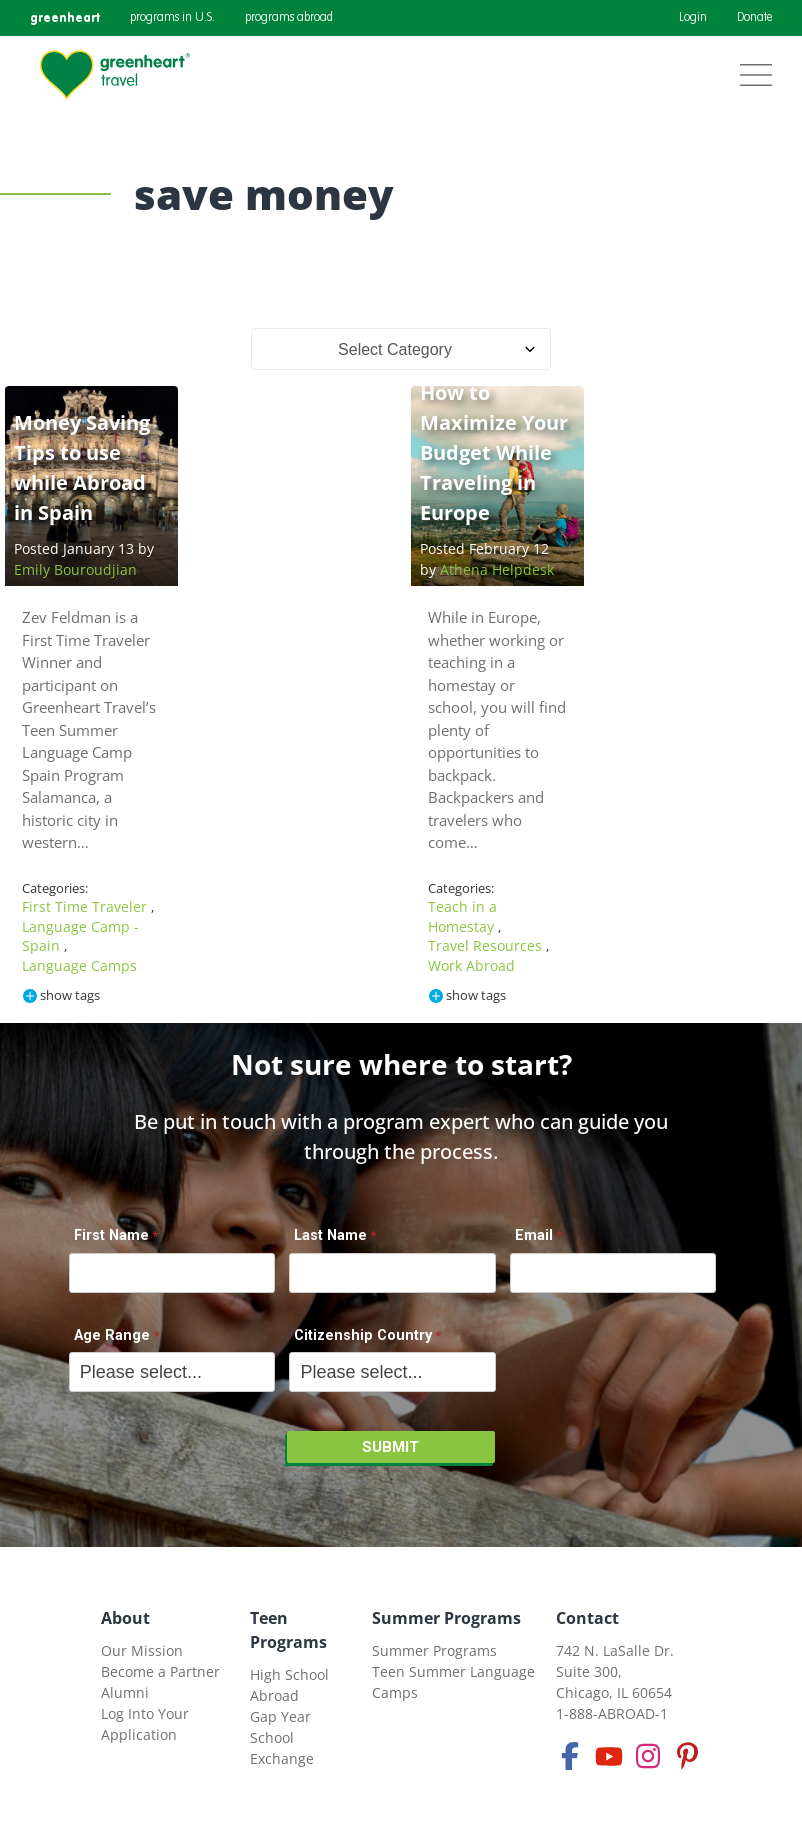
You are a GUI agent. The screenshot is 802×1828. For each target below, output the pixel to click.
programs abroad (289, 18)
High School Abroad (289, 1685)
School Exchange (282, 1748)
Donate (754, 18)
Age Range (112, 1335)
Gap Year (280, 1716)
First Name (111, 1235)
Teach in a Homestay (463, 916)
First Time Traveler (86, 906)
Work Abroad (471, 965)
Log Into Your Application (145, 1724)
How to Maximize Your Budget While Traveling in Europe (494, 452)
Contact (587, 1618)
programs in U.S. (172, 18)
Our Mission (142, 1650)
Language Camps (79, 965)
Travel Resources (487, 945)
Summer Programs (446, 1618)
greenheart (65, 17)
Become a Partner (160, 1671)
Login (693, 18)
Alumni (125, 1692)
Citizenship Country (363, 1335)
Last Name (330, 1235)
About (125, 1618)
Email (534, 1235)
